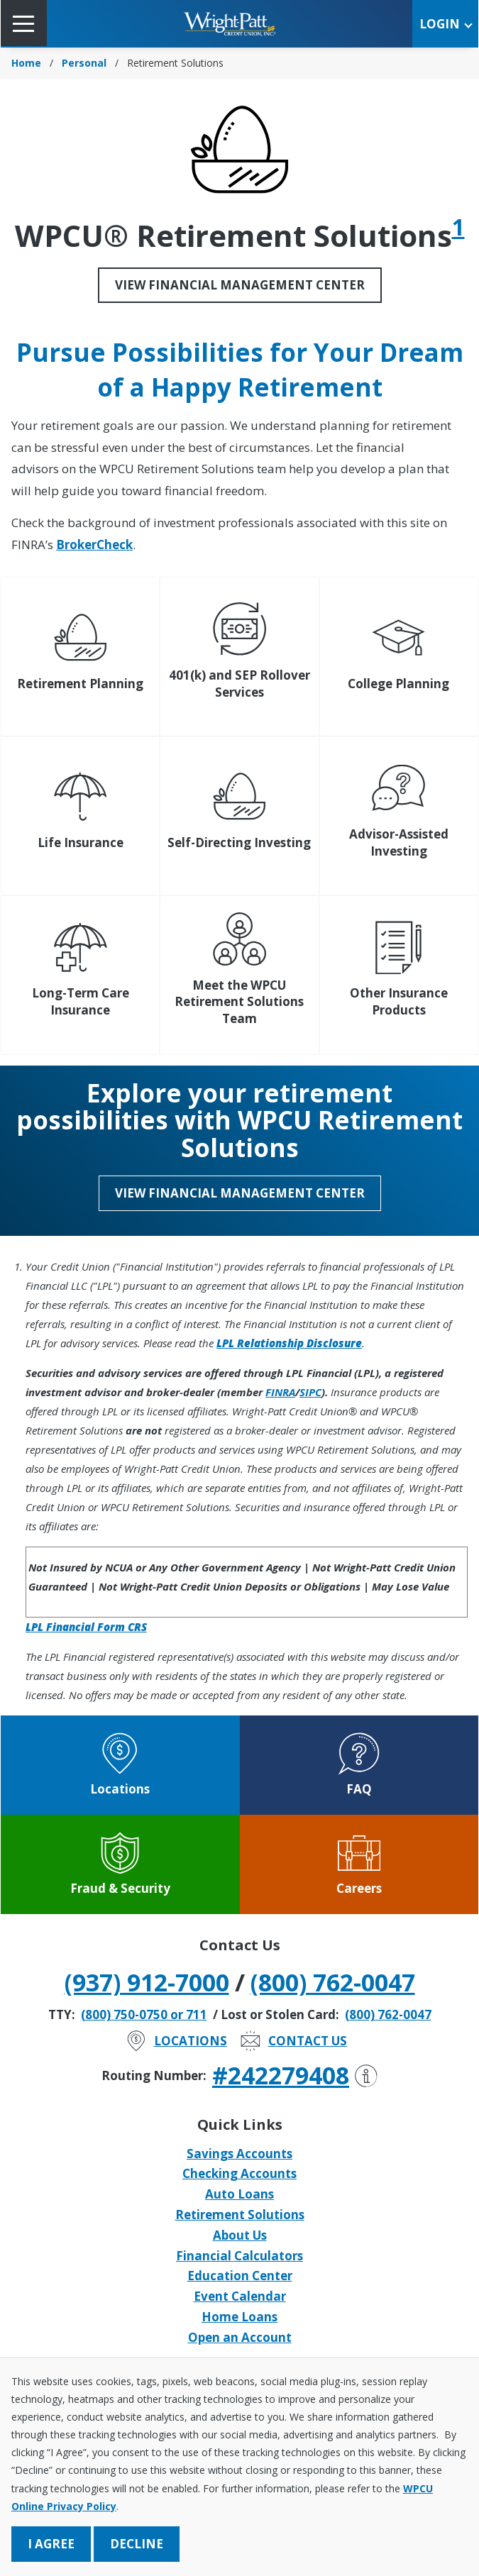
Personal (84, 63)
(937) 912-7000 (147, 1982)
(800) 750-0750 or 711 (144, 2014)
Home (26, 63)
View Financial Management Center (240, 285)
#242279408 (295, 2075)
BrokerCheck (94, 544)
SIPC (310, 1392)
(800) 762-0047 (332, 1982)
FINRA (280, 1392)
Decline (136, 2544)
